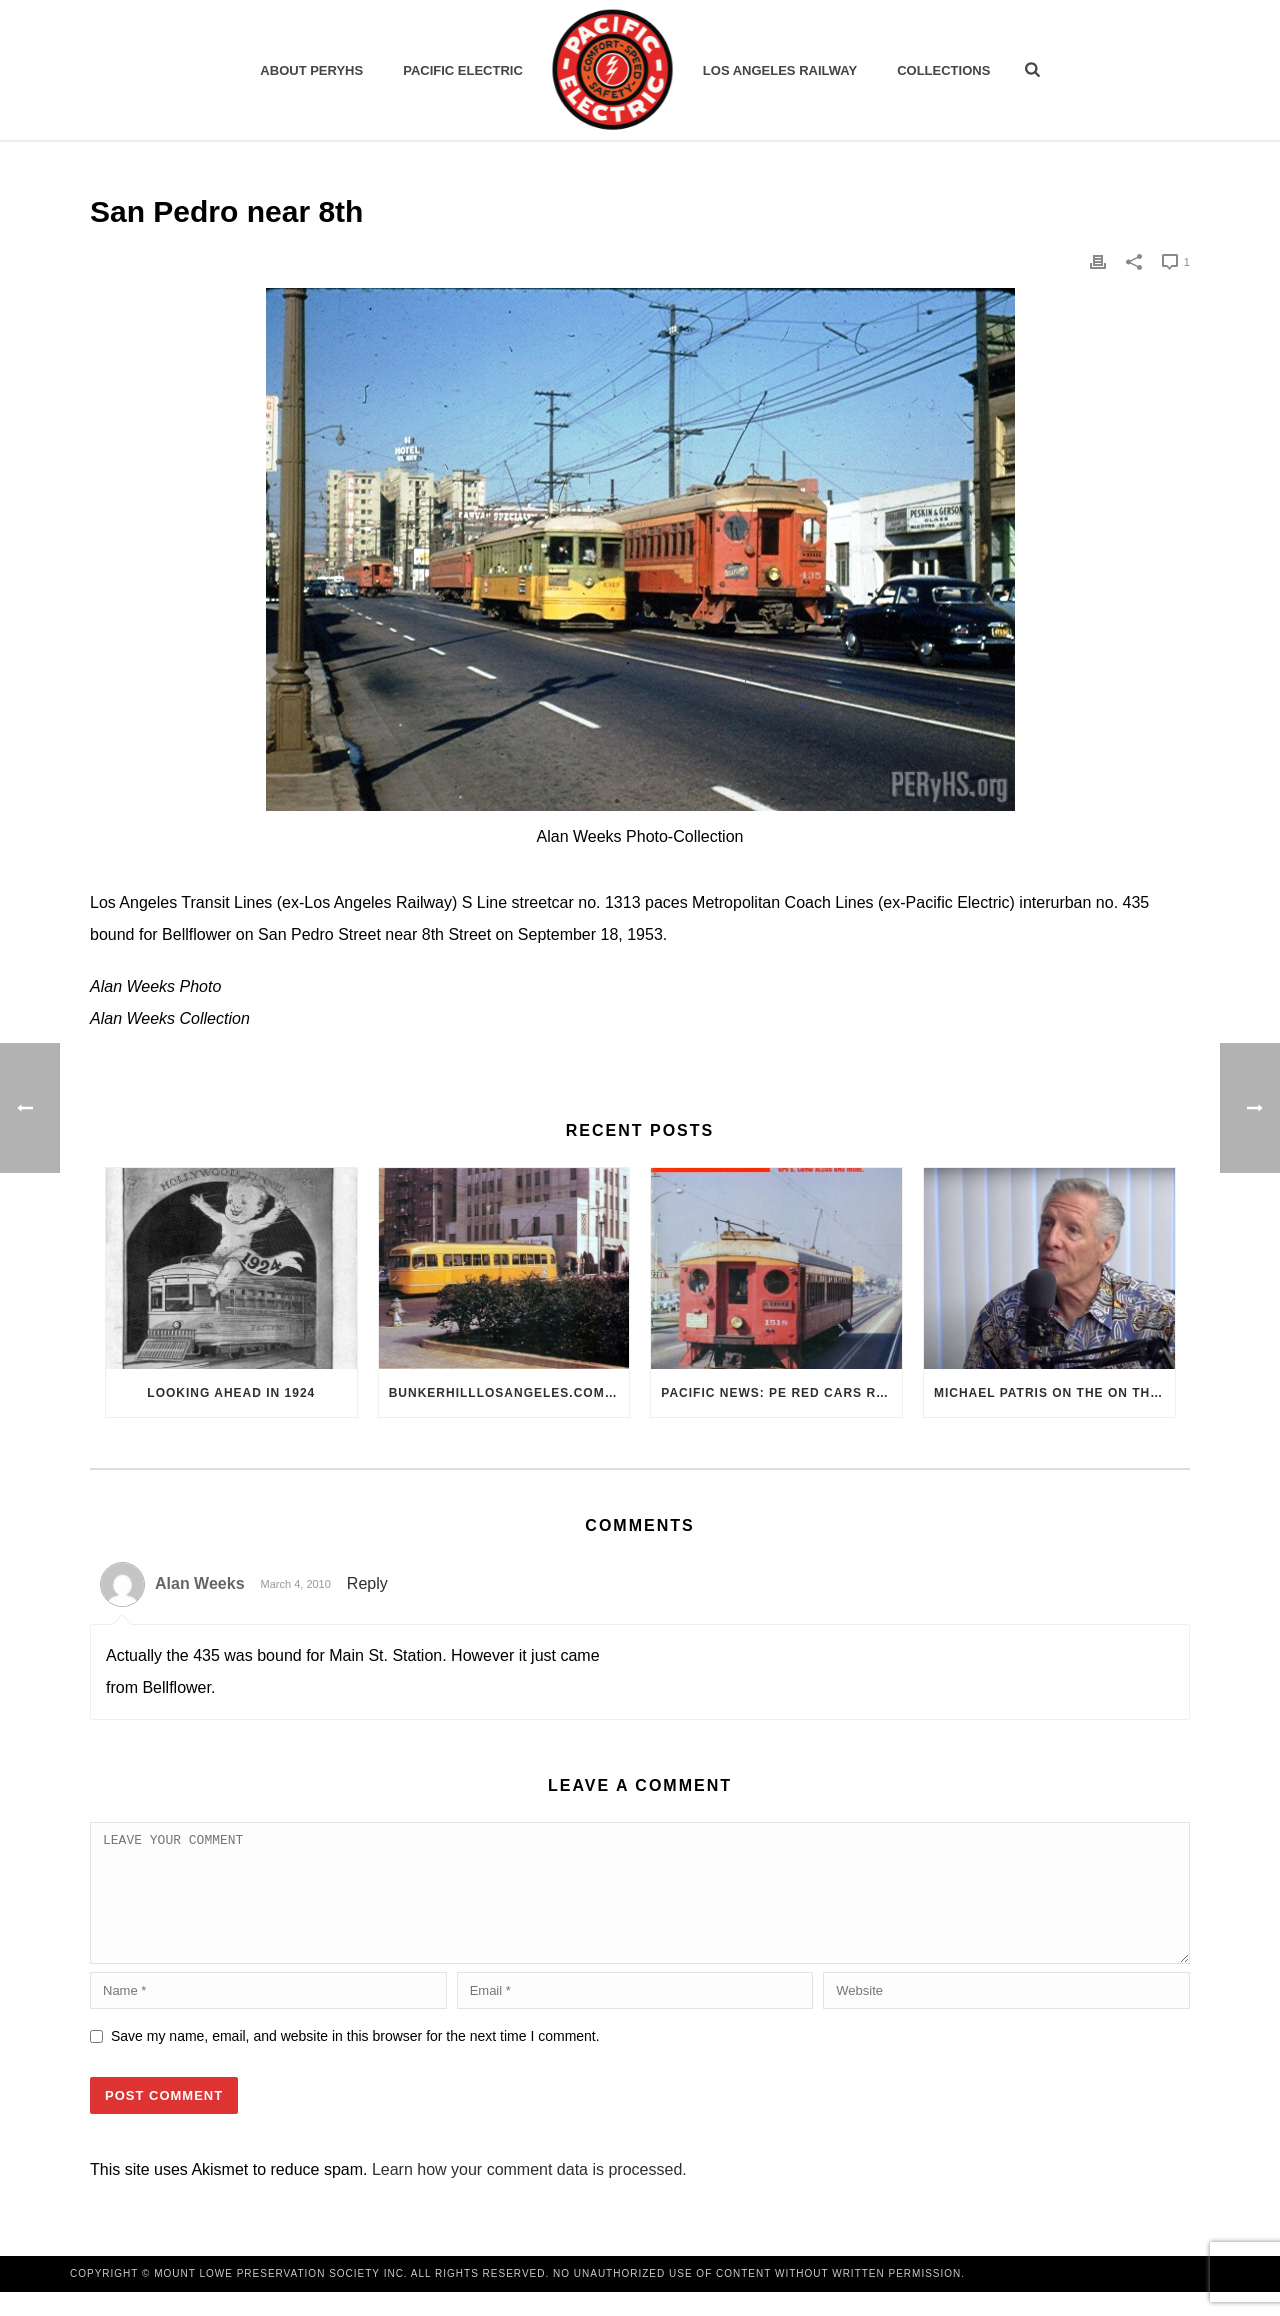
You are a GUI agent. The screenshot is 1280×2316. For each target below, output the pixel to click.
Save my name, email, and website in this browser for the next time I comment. (355, 2060)
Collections (943, 70)
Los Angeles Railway (780, 70)
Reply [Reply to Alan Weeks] (367, 1583)
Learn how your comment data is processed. (529, 2193)
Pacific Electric (463, 70)
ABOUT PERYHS (311, 70)
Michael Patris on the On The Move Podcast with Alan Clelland (1054, 1393)
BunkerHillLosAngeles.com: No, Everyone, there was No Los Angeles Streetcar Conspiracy (509, 1393)
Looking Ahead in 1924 (231, 1393)
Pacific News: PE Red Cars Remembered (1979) (781, 1393)
